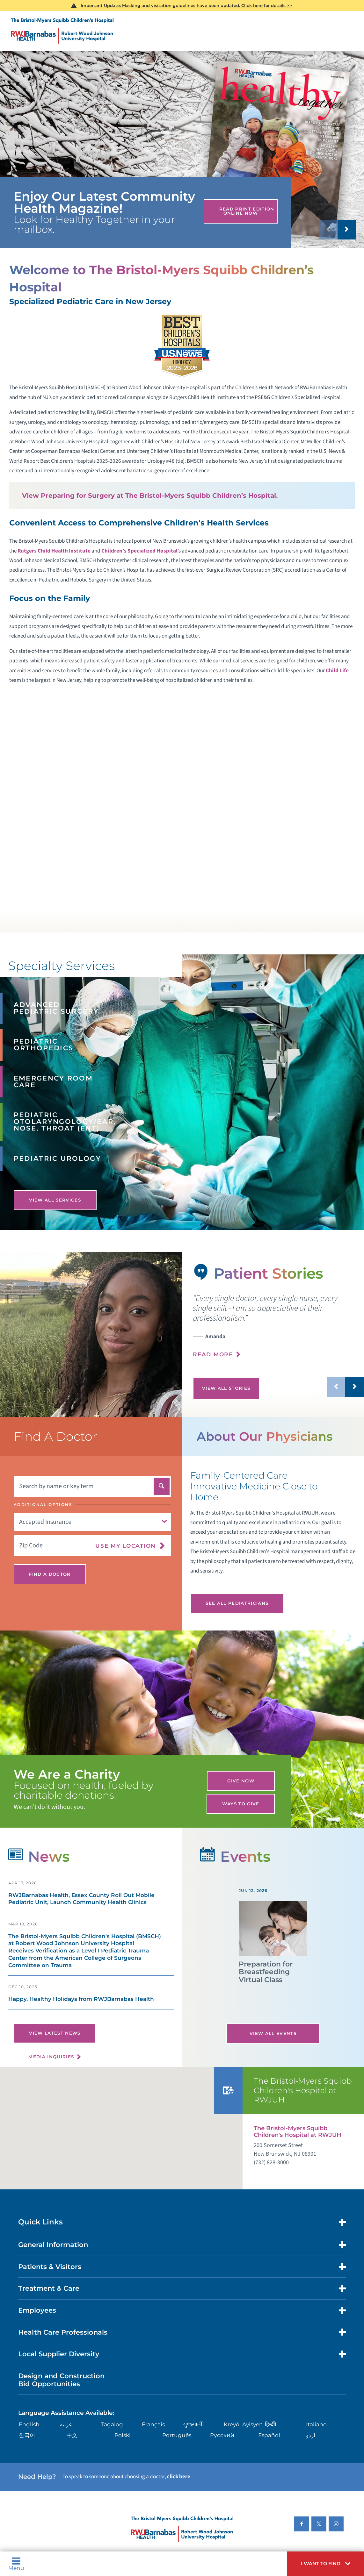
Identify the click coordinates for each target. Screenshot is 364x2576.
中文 (72, 2435)
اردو (310, 2435)
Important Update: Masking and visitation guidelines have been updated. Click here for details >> (186, 5)
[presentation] (278, 1330)
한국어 (27, 2435)
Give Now (240, 1780)
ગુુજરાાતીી (193, 2424)
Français (153, 2424)
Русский (222, 2435)
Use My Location (125, 1545)
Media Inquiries (51, 2056)
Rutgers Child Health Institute (54, 551)
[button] (325, 2563)
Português (176, 2435)
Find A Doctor (49, 1574)
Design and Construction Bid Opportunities (61, 2380)
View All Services (55, 1199)
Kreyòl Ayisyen (243, 2424)
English (29, 2424)
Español (269, 2435)
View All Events (273, 2033)
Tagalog (112, 2424)
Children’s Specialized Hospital (139, 551)
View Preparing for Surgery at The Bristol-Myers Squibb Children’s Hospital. (150, 495)
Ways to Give (240, 1803)
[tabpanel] (91, 1334)
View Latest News (54, 2033)
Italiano (316, 2424)
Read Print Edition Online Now (246, 211)
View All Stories (226, 1388)
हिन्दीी (270, 2424)
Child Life (337, 670)
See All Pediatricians (237, 1603)
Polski (122, 2435)
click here (178, 2476)
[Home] (62, 31)
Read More (213, 1354)
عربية (66, 2424)
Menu (16, 2564)
